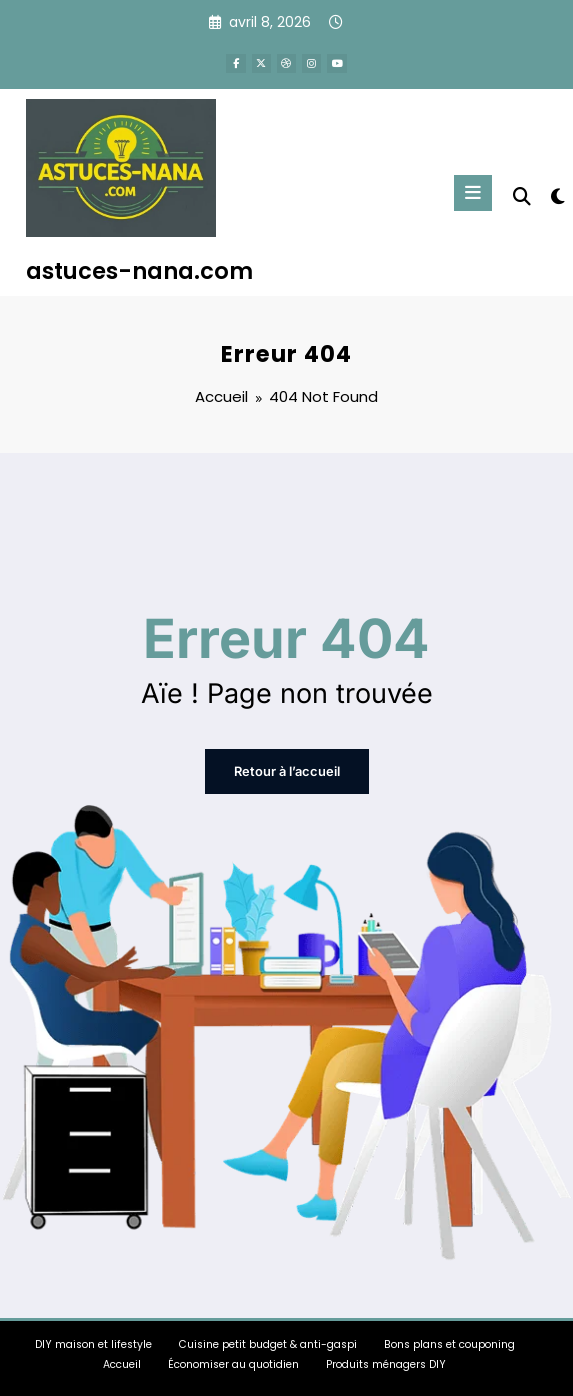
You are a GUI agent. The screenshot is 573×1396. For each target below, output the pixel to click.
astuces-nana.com (139, 270)
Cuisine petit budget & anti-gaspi (268, 1342)
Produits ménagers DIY (386, 1362)
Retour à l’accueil (287, 770)
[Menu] (474, 191)
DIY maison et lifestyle (93, 1342)
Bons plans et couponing (449, 1342)
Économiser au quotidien (233, 1362)
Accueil (122, 1362)
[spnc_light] (556, 195)
